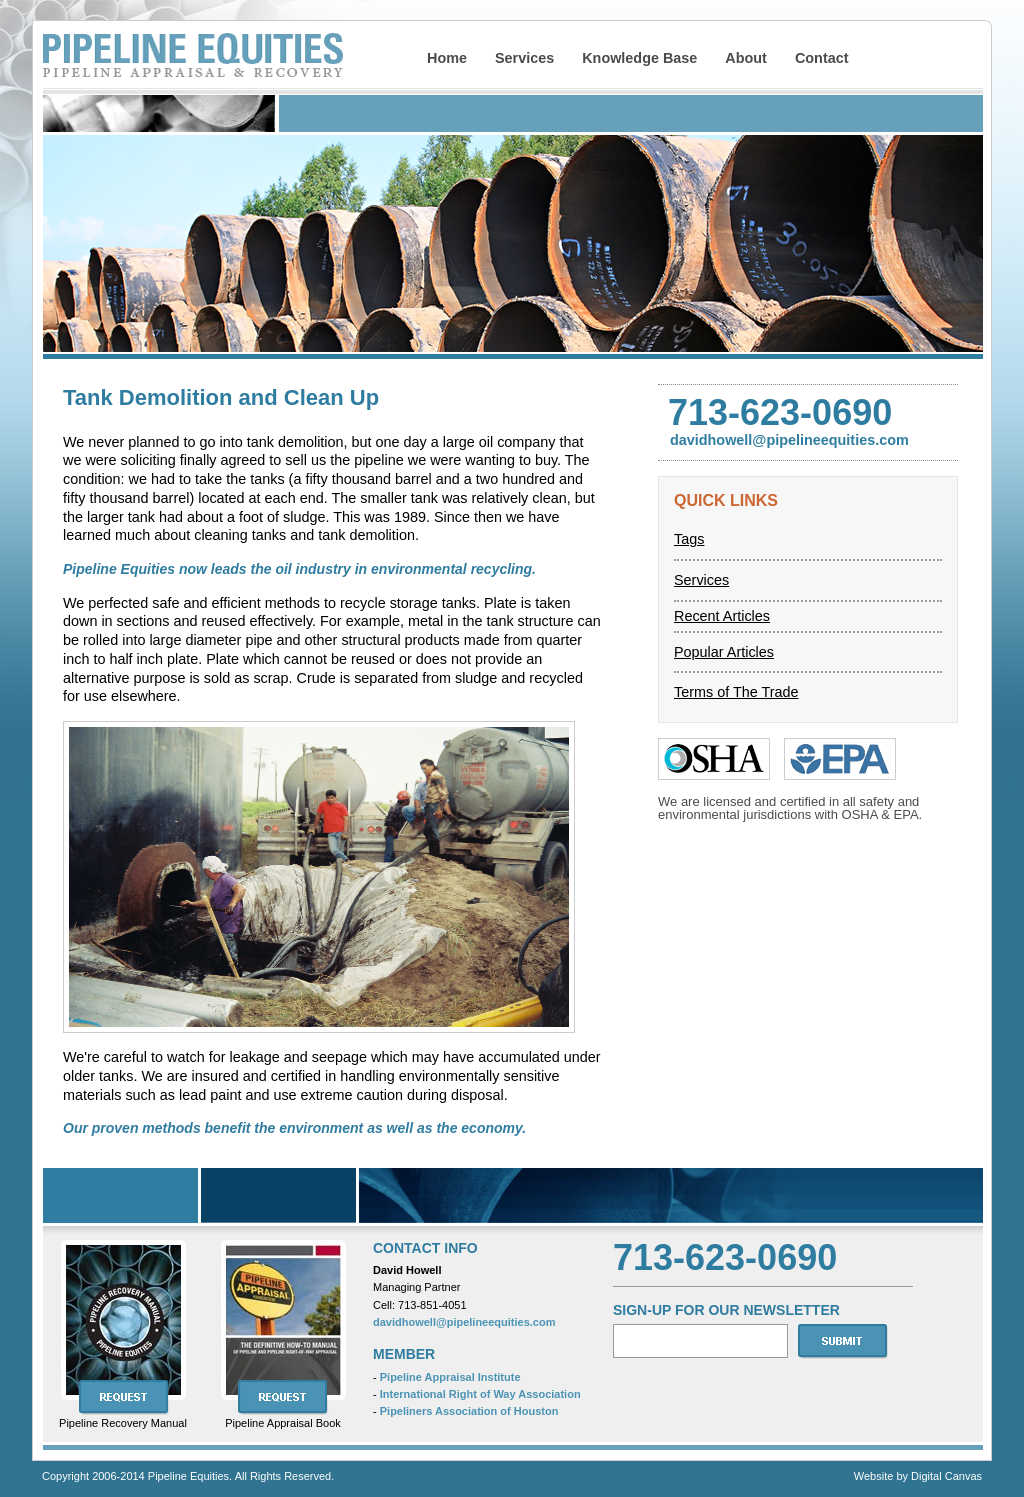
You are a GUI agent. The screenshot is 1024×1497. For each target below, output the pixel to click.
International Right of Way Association (480, 1394)
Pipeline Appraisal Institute (450, 1377)
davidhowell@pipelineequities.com (464, 1322)
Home (447, 58)
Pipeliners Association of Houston (469, 1411)
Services (524, 58)
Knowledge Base (639, 58)
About (746, 58)
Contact (822, 58)
